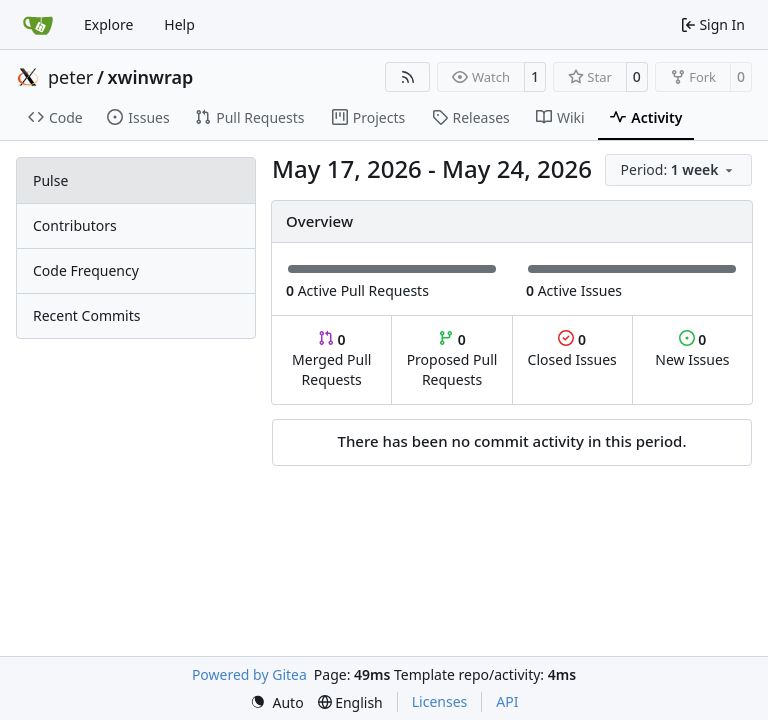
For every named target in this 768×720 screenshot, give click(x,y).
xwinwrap (151, 77)
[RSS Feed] (408, 77)
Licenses (440, 701)
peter (70, 77)
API (507, 701)
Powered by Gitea (249, 674)
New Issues (692, 349)
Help (179, 24)
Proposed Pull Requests (452, 359)
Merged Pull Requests (331, 359)
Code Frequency (86, 270)
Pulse (50, 180)
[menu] (678, 170)
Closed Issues (572, 349)
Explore (108, 24)
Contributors (75, 225)
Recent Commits (86, 315)
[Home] (38, 25)
